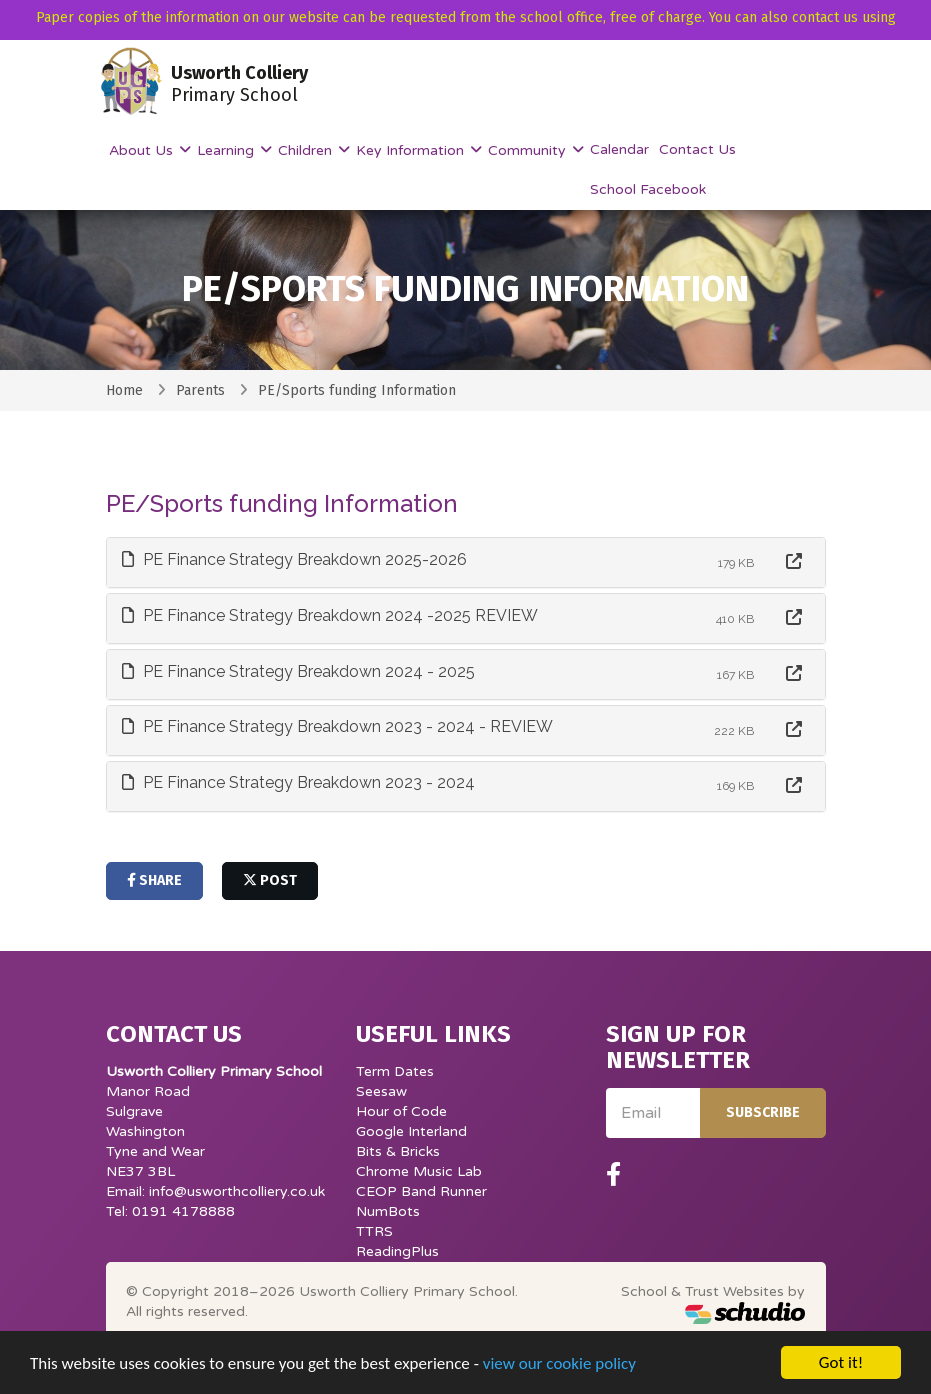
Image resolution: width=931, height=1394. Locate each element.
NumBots (388, 1211)
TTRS (374, 1231)
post (270, 880)
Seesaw (381, 1091)
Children (307, 150)
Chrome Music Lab (419, 1171)
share (154, 880)
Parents (200, 390)
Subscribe (763, 1112)
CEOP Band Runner (421, 1191)
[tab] (466, 562)
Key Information (412, 150)
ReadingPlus (397, 1251)
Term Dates (395, 1071)
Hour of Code (401, 1111)
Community (529, 150)
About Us (143, 150)
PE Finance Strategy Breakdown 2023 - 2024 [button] (298, 782)
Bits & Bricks (398, 1151)
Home (124, 390)
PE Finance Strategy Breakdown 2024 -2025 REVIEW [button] (330, 615)
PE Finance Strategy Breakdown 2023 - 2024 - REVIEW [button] (337, 726)
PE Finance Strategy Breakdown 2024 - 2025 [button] (298, 671)
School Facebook (648, 189)
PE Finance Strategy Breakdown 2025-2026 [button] (294, 559)
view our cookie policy (559, 1376)
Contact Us (697, 149)
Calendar (619, 149)
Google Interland (411, 1131)
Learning (227, 150)
